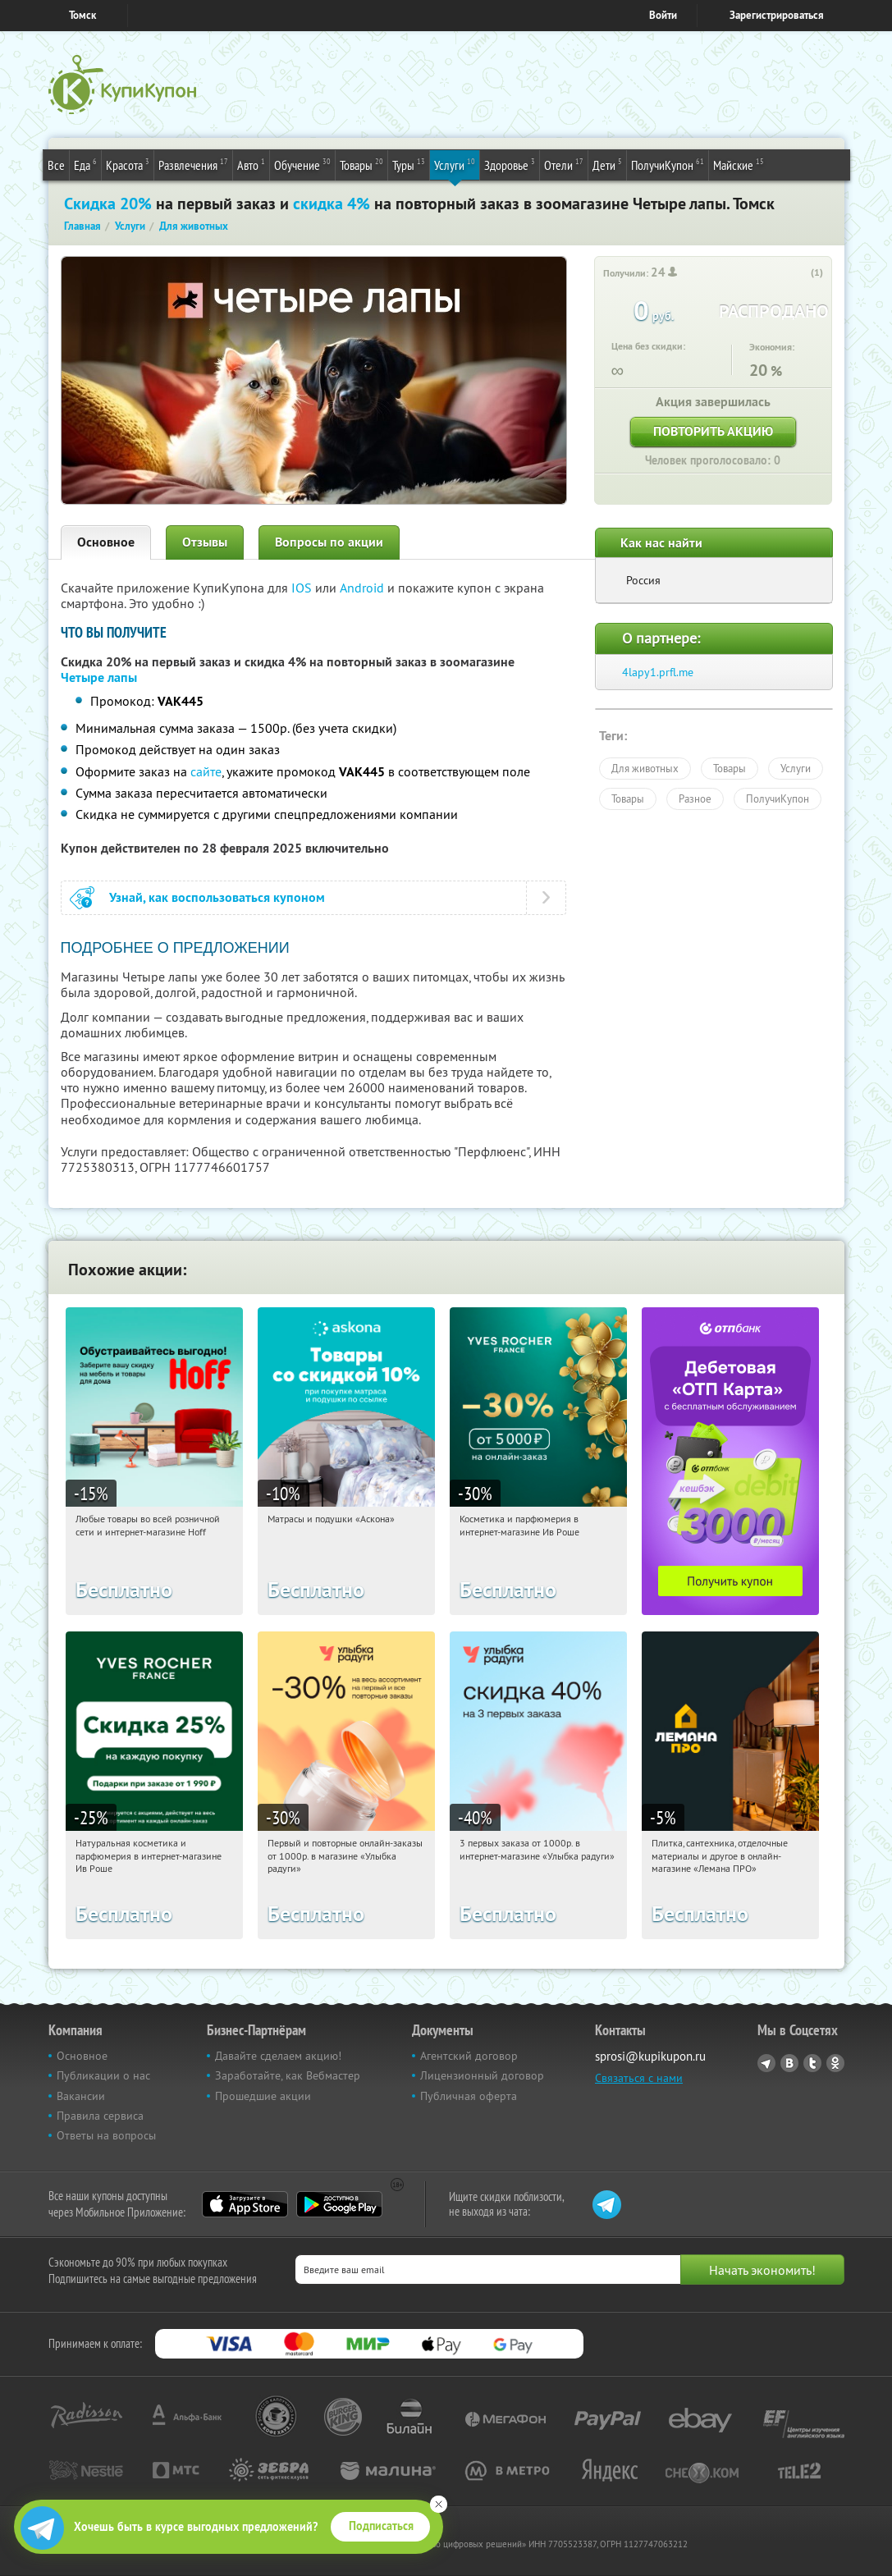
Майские (738, 164)
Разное (695, 798)
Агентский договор (469, 2055)
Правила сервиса (100, 2115)
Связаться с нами (639, 2077)
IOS (303, 587)
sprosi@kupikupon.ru (650, 2056)
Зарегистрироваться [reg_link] (777, 15)
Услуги (454, 164)
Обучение (302, 164)
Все (56, 165)
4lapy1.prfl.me (657, 672)
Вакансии (81, 2096)
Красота (127, 164)
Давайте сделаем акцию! (278, 2055)
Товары (361, 164)
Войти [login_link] (663, 15)
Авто (251, 164)
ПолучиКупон (667, 164)
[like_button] (800, 273)
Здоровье (509, 164)
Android (363, 587)
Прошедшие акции (263, 2096)
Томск (82, 15)
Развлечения (193, 164)
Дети (607, 164)
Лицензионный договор (482, 2075)
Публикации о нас (103, 2075)
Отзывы (204, 542)
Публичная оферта (468, 2096)
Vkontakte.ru (789, 2063)
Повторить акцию (713, 431)
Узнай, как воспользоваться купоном (217, 897)
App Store (245, 2204)
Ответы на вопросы (106, 2135)
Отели (563, 164)
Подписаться (381, 2526)
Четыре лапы (99, 677)
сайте (206, 771)
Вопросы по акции (329, 542)
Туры (408, 164)
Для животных (645, 768)
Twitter (812, 2063)
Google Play (339, 2204)
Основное (106, 542)
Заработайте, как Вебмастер (287, 2075)
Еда (85, 164)
